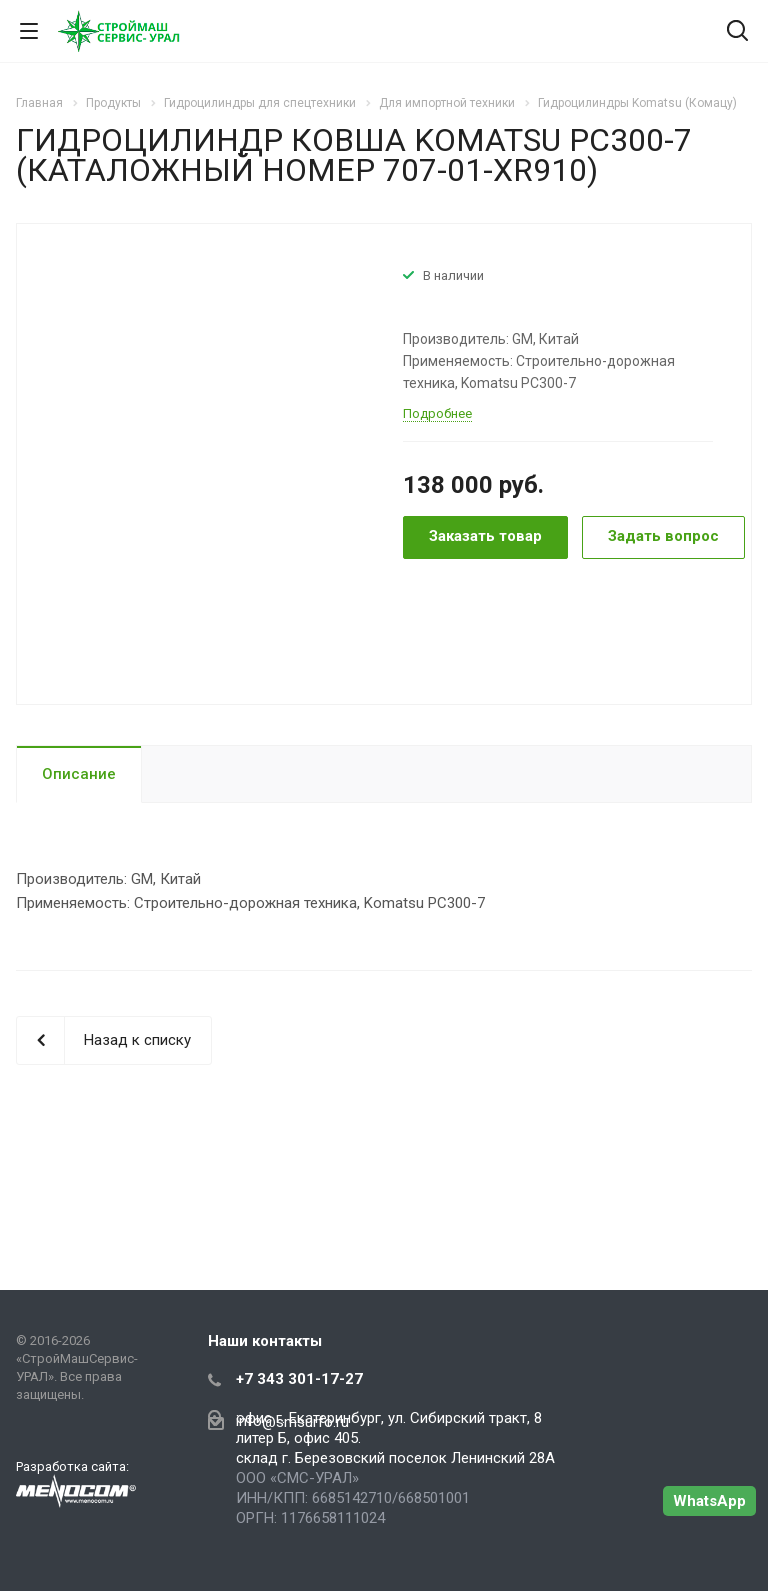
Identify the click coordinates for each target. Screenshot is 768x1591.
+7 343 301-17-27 (299, 1379)
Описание (79, 774)
